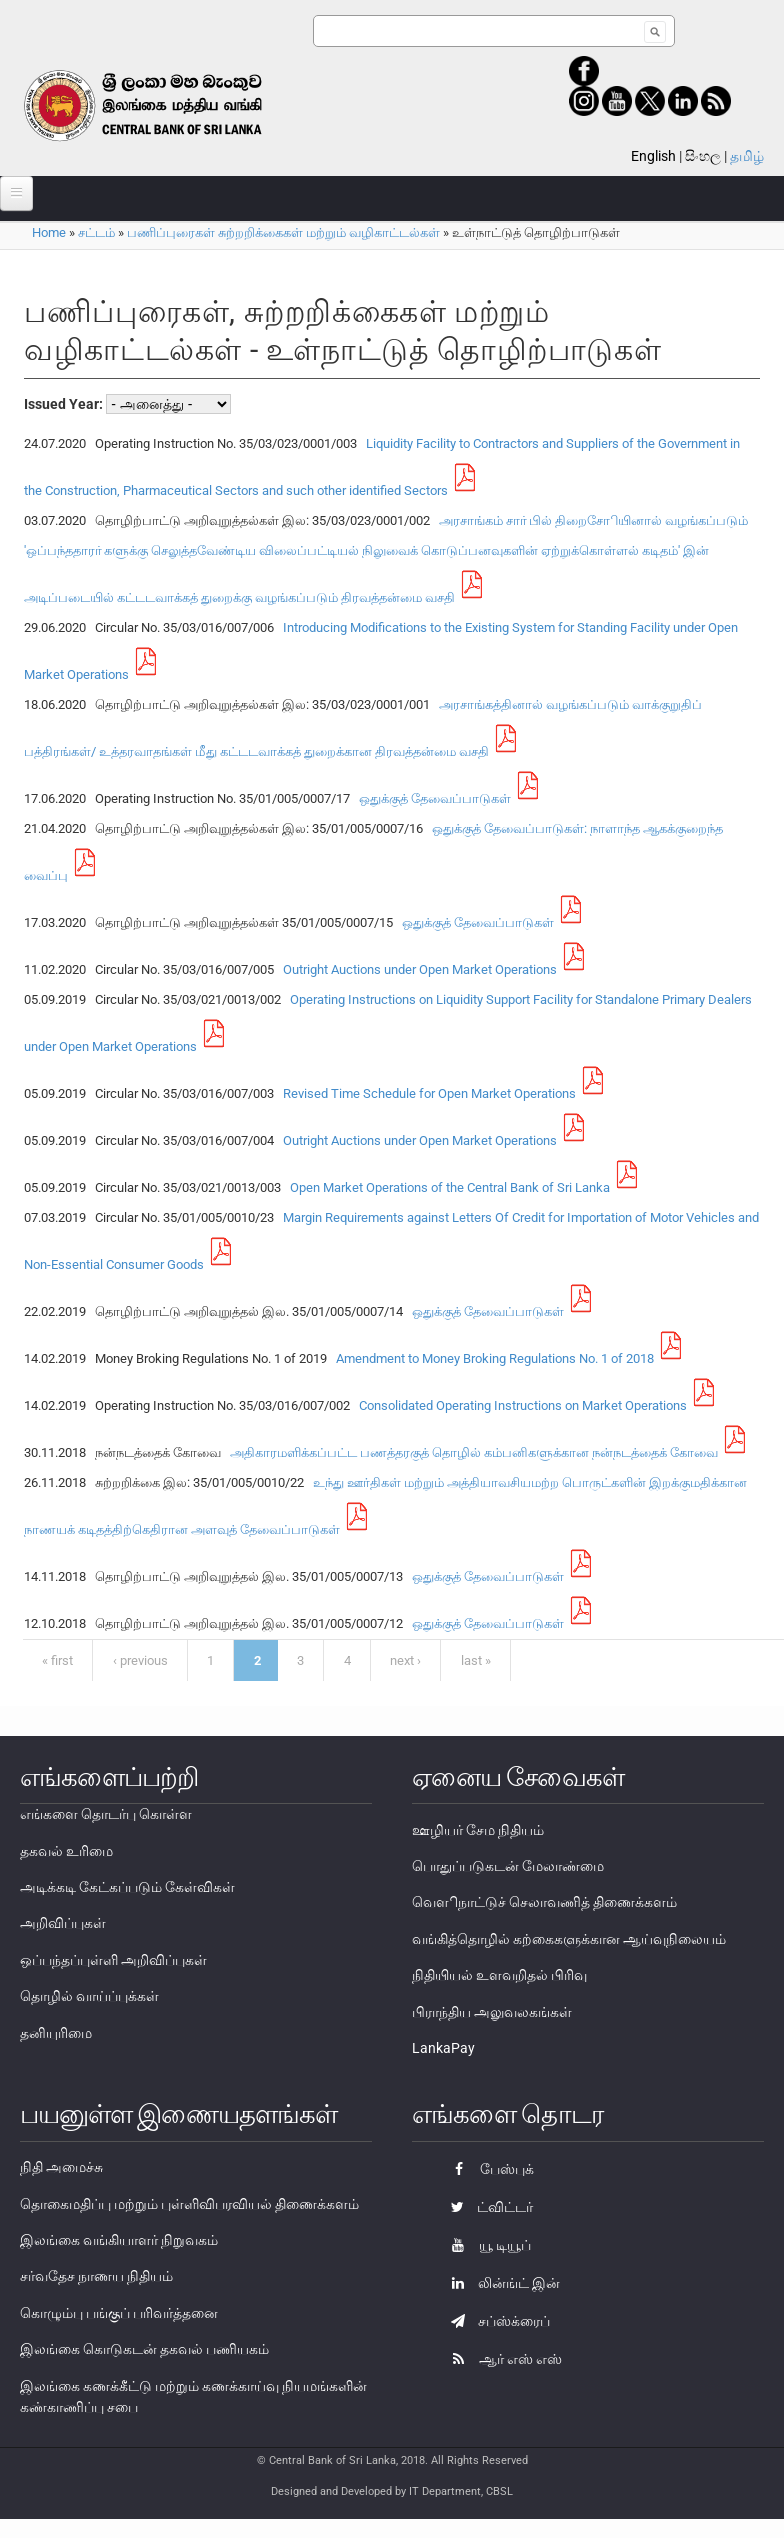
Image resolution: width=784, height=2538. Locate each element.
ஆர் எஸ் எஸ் (501, 2359)
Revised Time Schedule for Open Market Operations (426, 1093)
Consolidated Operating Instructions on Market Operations (520, 1405)
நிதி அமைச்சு (61, 2167)
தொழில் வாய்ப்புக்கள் (89, 1996)
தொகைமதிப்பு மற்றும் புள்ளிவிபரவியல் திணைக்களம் (189, 2204)
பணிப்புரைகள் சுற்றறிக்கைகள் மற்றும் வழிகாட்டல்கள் (283, 232)
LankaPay (443, 2048)
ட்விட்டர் (487, 2207)
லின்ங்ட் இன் (500, 2283)
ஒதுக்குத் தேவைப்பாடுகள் (432, 798)
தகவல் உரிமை (66, 1851)
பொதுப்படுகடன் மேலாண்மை (508, 1866)
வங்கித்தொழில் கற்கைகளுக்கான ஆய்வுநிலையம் (569, 1939)
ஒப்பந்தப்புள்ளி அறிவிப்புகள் (113, 1960)
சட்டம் (96, 232)
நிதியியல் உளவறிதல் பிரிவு (499, 1975)
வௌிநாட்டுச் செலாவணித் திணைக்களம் (544, 1902)
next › (405, 1660)
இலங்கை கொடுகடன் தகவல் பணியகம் (144, 2349)
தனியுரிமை (56, 2033)
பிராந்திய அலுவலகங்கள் (492, 2012)
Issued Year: (65, 404)
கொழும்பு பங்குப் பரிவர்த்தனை (119, 2313)
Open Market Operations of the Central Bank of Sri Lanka (447, 1187)
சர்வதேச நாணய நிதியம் (96, 2276)
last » (476, 1660)
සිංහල (703, 156)
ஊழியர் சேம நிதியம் (478, 1830)
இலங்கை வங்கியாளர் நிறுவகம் (119, 2240)
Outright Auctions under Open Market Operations (417, 969)
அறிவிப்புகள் (63, 1923)
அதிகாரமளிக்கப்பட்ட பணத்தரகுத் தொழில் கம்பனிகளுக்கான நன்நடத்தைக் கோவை (471, 1452)
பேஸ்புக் (487, 2169)
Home (49, 232)
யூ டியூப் (486, 2245)
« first (57, 1660)
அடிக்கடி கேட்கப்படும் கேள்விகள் (127, 1887)
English (653, 156)
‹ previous (140, 1660)
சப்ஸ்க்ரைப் (495, 2321)
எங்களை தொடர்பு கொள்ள (106, 1814)
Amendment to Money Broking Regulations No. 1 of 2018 (492, 1358)
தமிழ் (747, 156)
